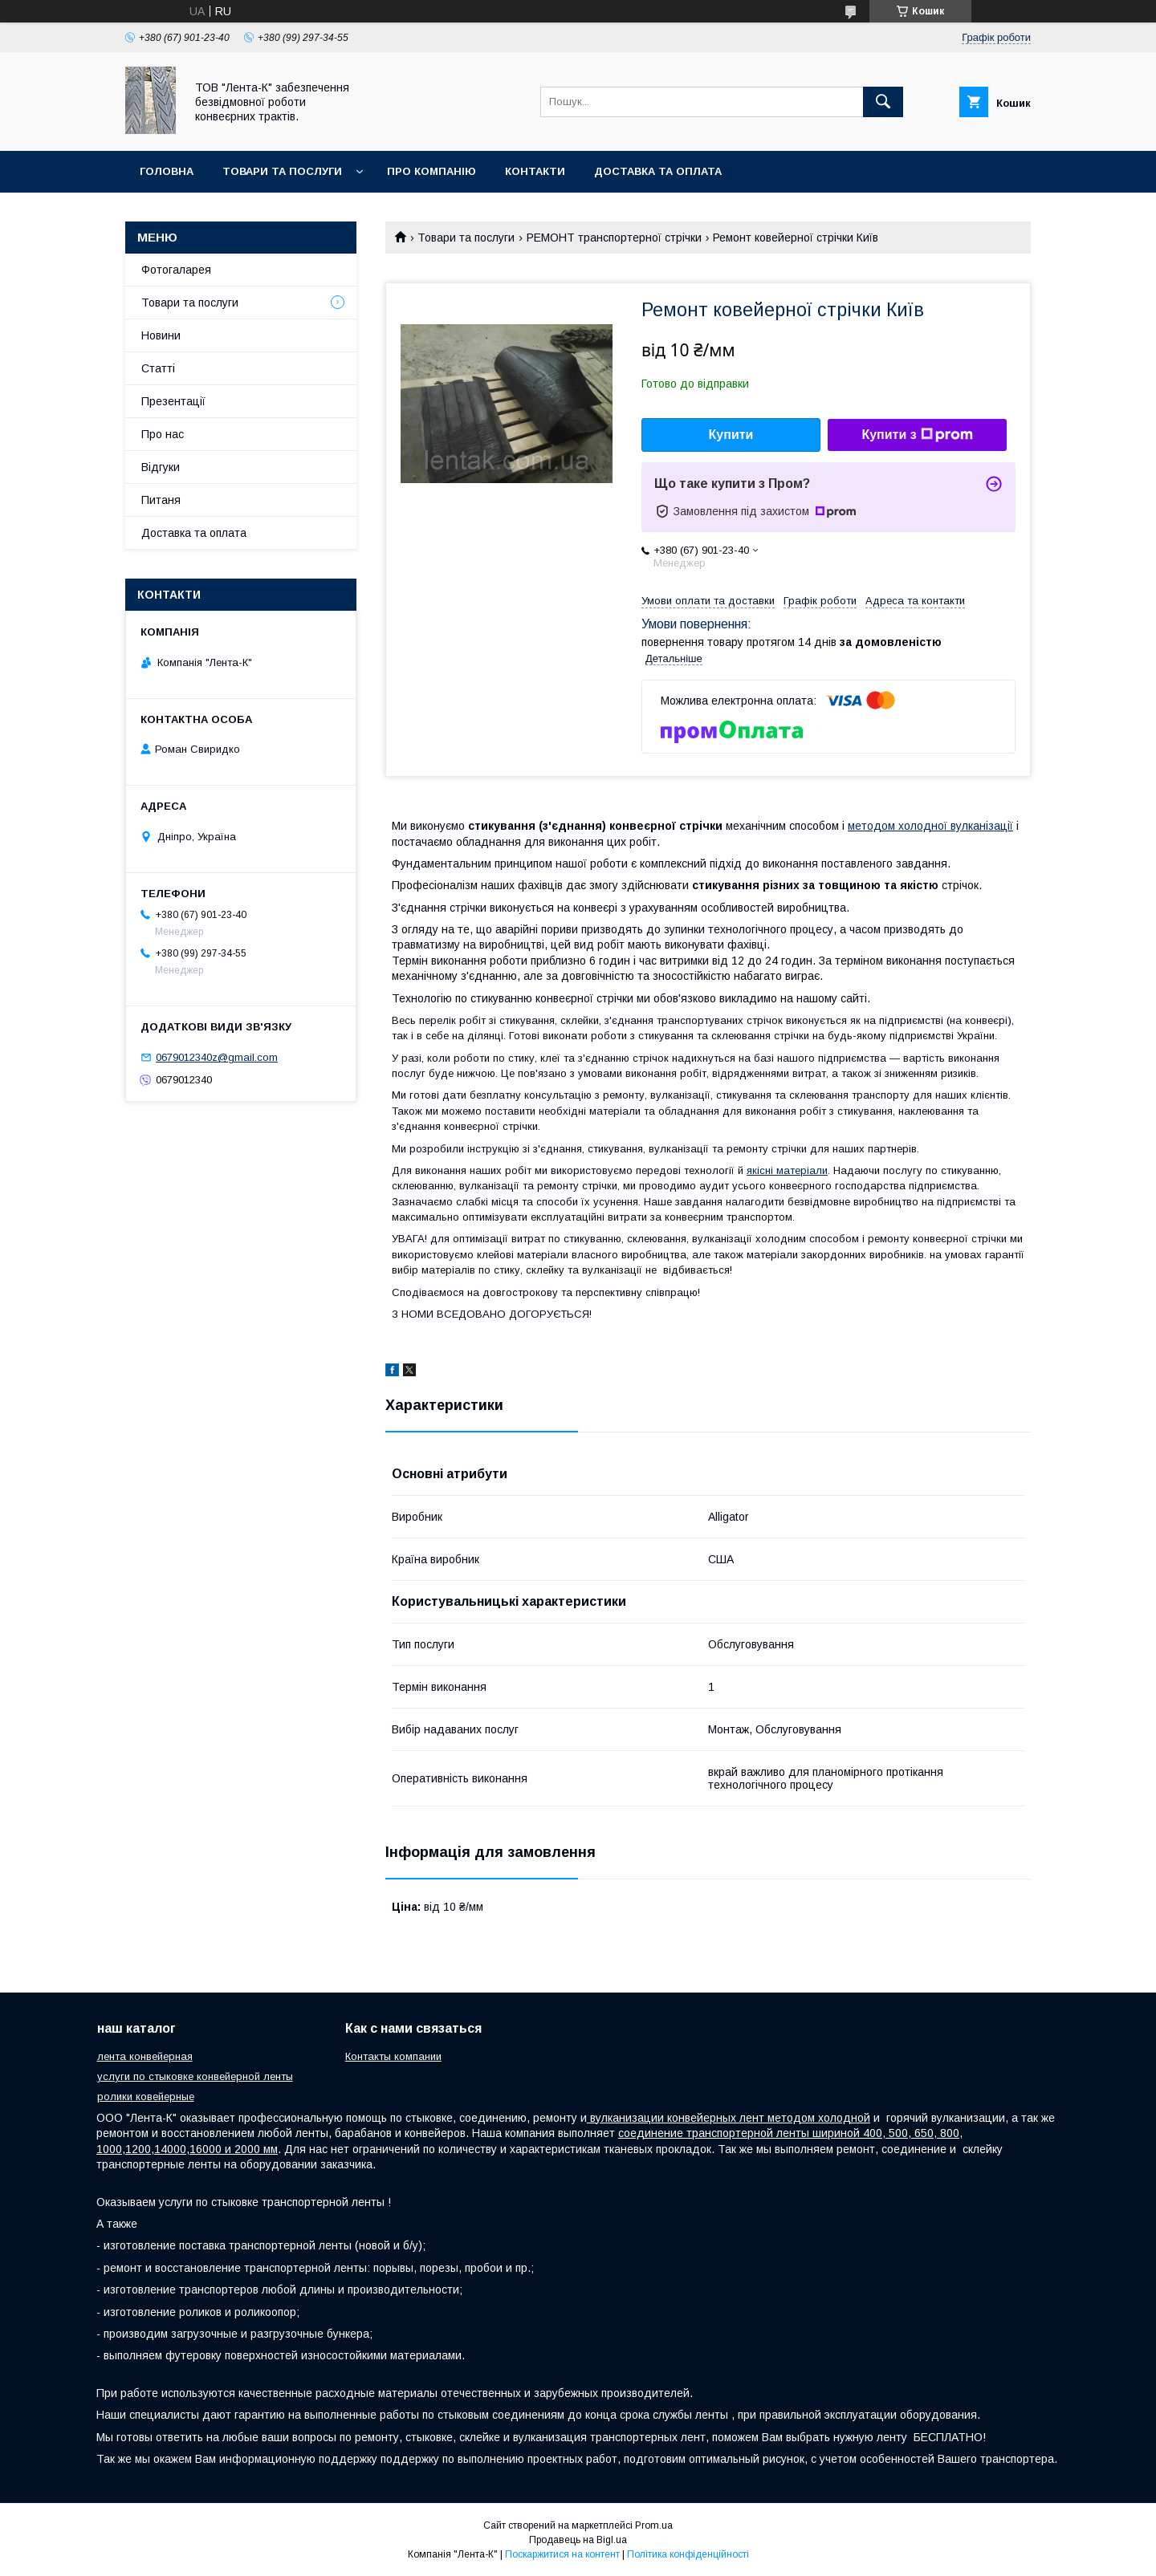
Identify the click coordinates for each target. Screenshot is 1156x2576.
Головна (166, 171)
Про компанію (431, 171)
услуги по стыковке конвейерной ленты (195, 2076)
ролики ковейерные (145, 2096)
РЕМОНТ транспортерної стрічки (614, 237)
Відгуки (160, 467)
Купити (731, 434)
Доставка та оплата (658, 171)
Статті (158, 368)
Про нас (162, 434)
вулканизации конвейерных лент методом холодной (728, 2117)
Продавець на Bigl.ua (578, 2540)
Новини (161, 335)
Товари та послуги (282, 171)
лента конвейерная (145, 2056)
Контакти (535, 171)
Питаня (161, 500)
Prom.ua (654, 2525)
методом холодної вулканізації (930, 825)
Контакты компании (393, 2056)
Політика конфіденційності (688, 2554)
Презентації (173, 401)
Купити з (916, 435)
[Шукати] (883, 102)
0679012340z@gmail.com (217, 1057)
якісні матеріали (787, 1170)
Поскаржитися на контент (562, 2554)
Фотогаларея (176, 269)
